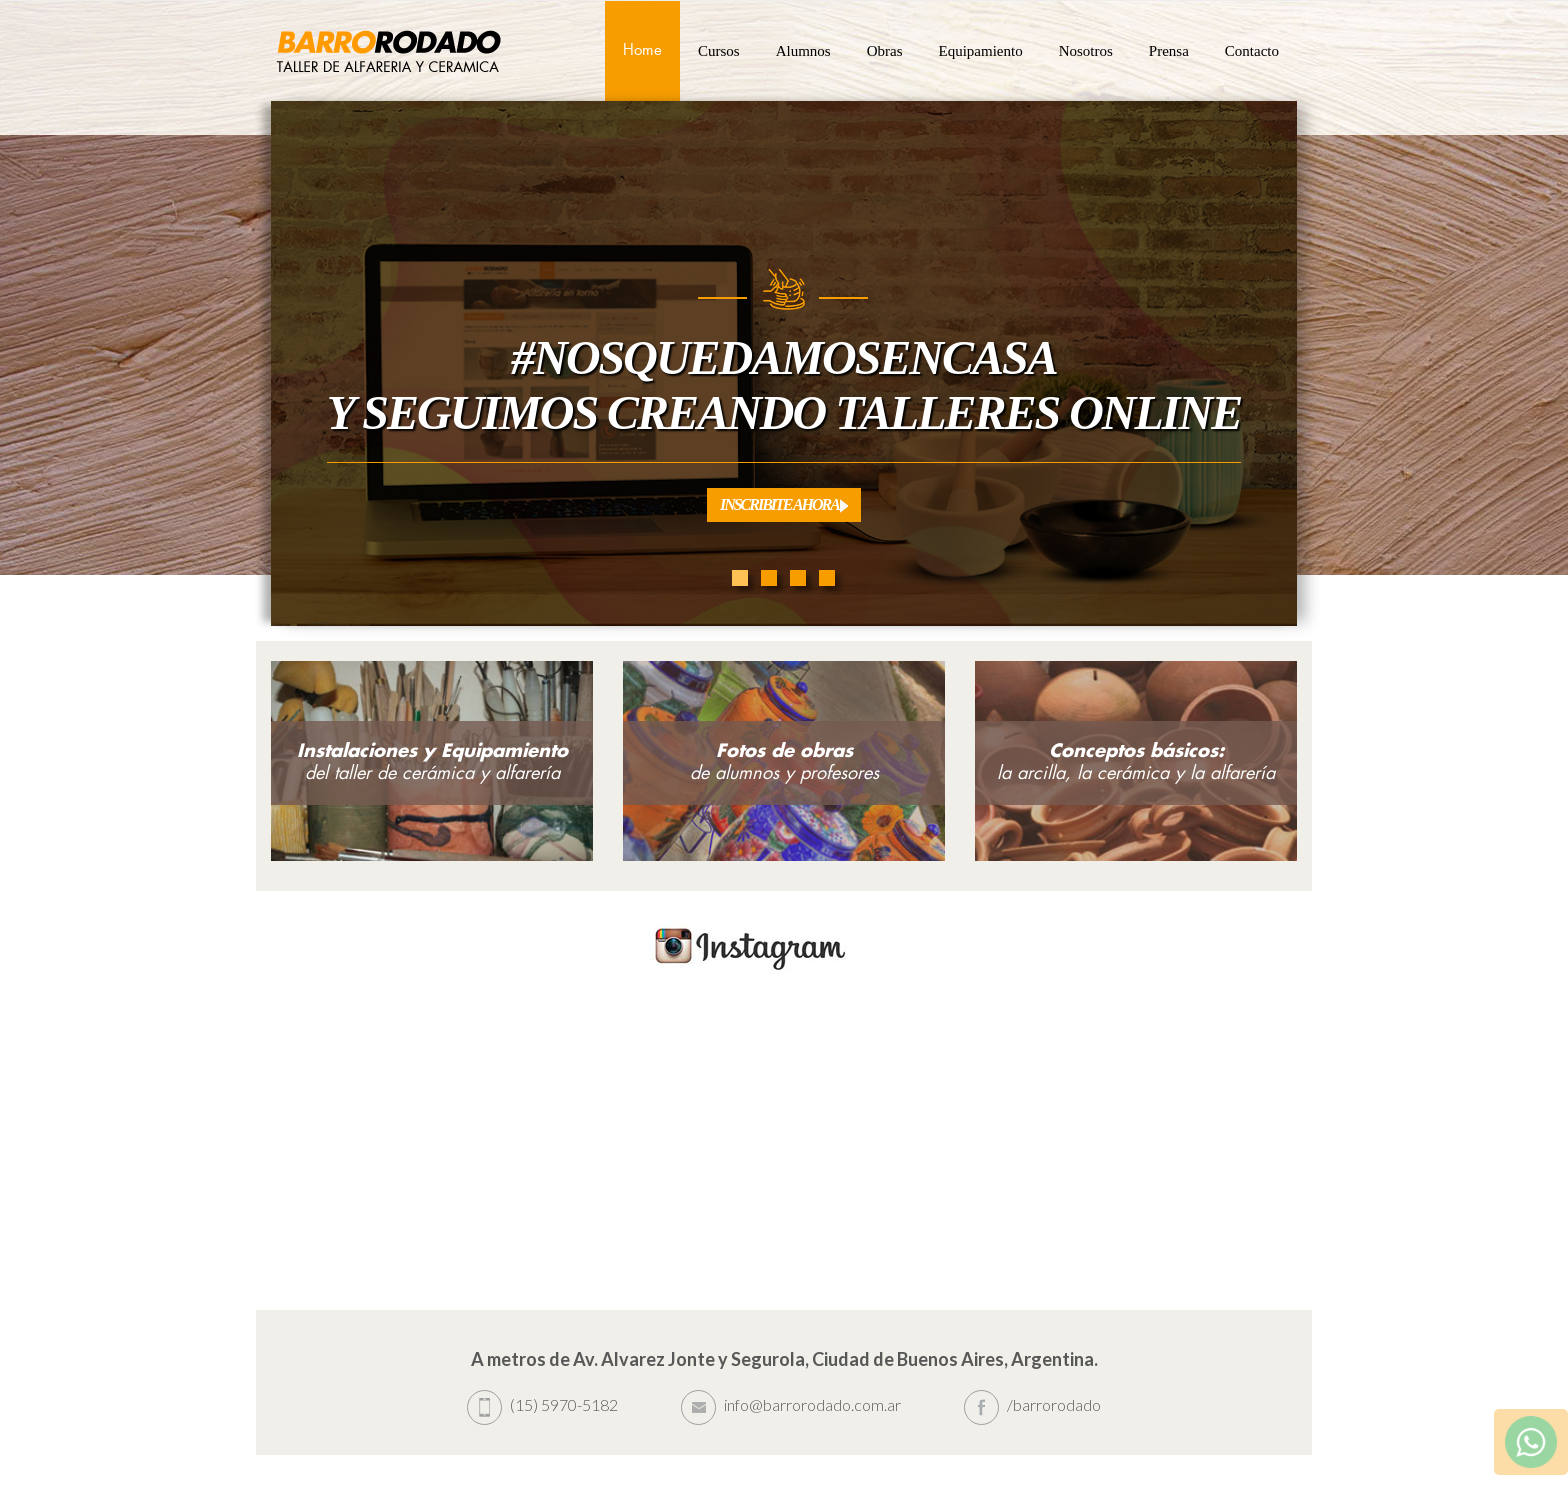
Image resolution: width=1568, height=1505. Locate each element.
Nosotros (1086, 51)
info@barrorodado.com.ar (791, 1404)
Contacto (1252, 51)
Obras (885, 51)
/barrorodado (1032, 1404)
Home (642, 50)
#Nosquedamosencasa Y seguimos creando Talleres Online (784, 385)
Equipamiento (981, 51)
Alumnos (803, 51)
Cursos (719, 51)
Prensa (1169, 51)
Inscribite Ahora (784, 504)
